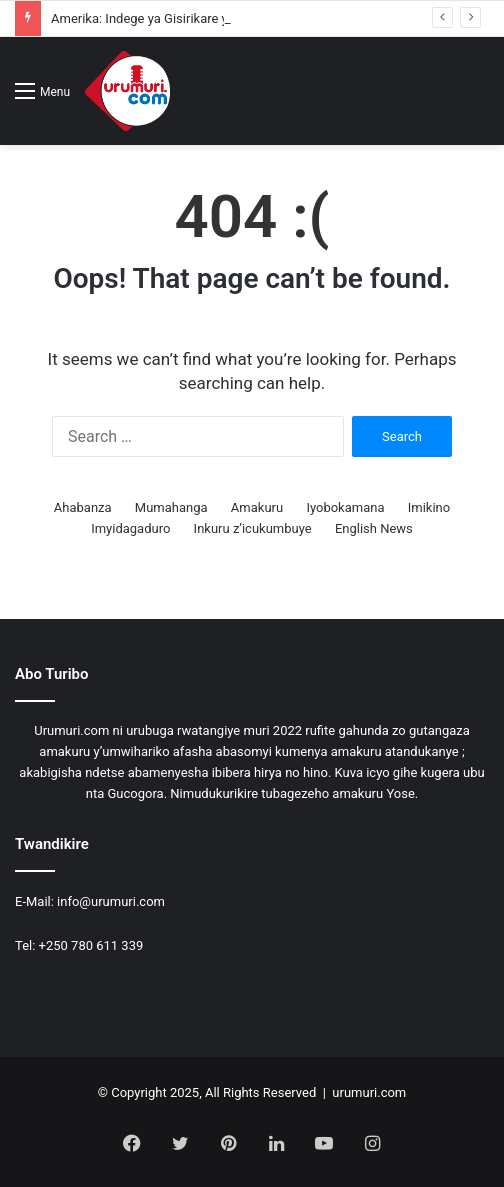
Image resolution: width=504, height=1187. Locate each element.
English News (374, 528)
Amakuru (257, 507)
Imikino (429, 507)
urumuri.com (369, 1092)
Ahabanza (83, 507)
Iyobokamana (345, 507)
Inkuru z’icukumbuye (253, 528)
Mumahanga (171, 507)
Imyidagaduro (130, 528)
